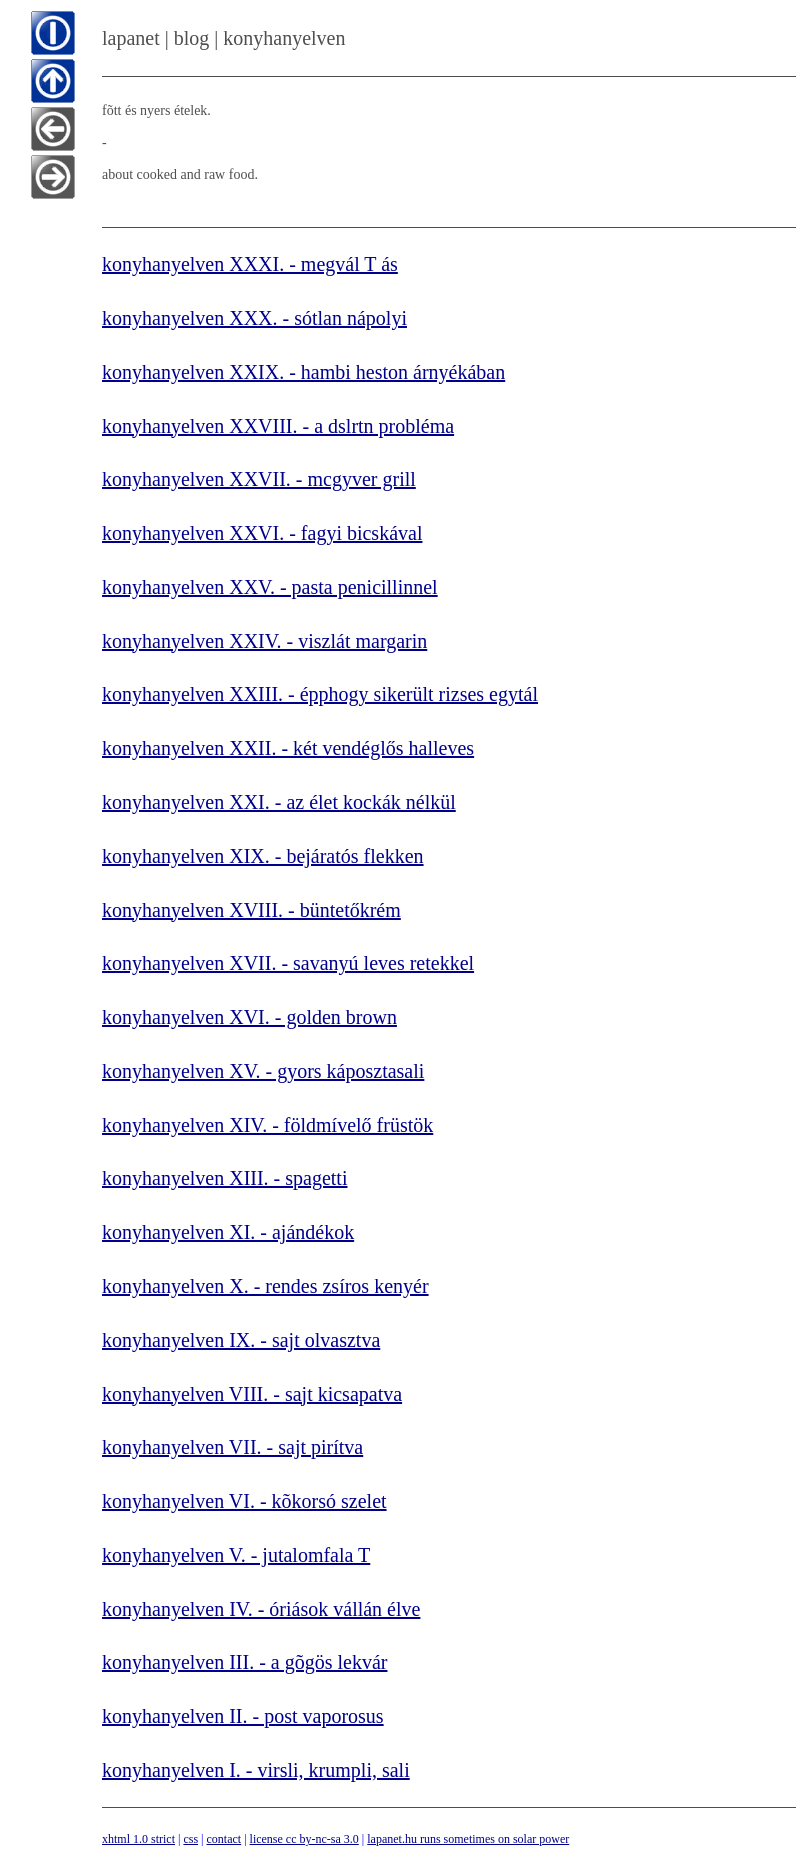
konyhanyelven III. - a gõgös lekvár (244, 1662)
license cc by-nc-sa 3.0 (304, 1839)
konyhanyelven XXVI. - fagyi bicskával (262, 533)
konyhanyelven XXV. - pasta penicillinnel (270, 587)
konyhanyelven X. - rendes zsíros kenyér (265, 1286)
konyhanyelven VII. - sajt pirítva (232, 1447)
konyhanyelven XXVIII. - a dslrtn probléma (278, 426)
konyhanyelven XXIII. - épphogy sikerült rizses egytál (320, 694)
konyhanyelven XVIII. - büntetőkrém (251, 910)
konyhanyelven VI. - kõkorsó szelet (244, 1501)
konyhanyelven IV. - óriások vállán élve (261, 1609)
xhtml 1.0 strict (138, 1839)
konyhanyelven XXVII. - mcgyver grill (259, 479)
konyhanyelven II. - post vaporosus (243, 1716)
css (190, 1839)
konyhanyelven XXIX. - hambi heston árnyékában (303, 372)
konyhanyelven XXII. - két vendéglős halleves (288, 748)
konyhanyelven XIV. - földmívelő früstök (267, 1125)
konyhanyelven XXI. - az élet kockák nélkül (279, 802)
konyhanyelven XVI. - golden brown (249, 1017)
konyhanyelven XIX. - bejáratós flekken (263, 856)
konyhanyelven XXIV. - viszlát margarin (264, 641)
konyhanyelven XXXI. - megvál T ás (250, 264)
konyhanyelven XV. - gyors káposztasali (263, 1071)
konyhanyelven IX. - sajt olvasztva (241, 1340)
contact (223, 1839)
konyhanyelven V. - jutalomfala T (236, 1555)
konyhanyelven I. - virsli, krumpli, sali (256, 1770)
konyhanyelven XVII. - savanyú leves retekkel (288, 963)
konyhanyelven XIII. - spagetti (224, 1178)
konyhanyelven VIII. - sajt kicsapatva (252, 1394)
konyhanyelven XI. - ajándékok (228, 1232)
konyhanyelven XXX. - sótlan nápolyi (254, 318)
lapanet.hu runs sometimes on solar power (468, 1839)
